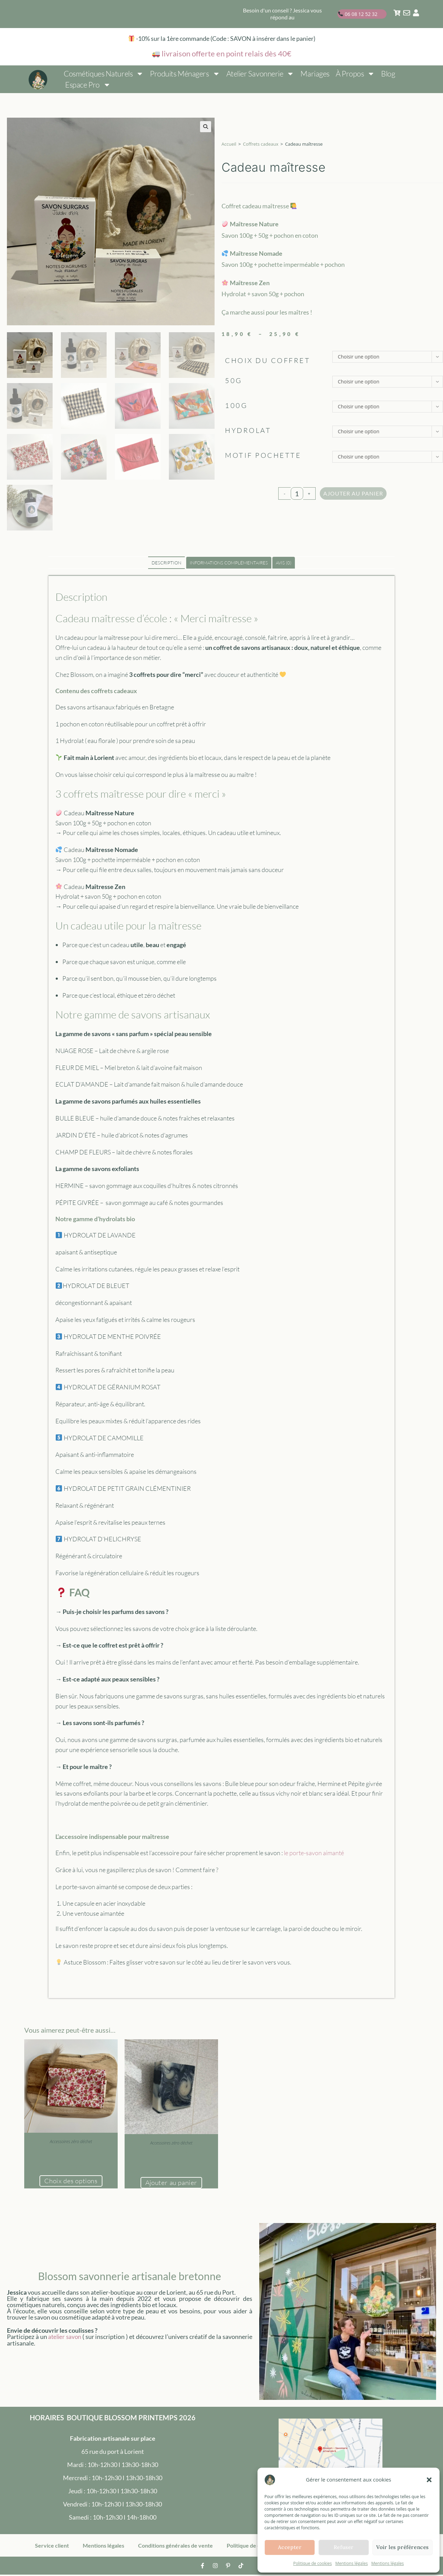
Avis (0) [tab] (283, 562)
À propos (355, 73)
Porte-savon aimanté (171, 2151)
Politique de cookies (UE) (257, 2546)
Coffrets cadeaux (260, 144)
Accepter (290, 2547)
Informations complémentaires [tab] (229, 562)
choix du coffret (267, 360)
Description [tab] (166, 562)
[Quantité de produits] (297, 493)
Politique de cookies (312, 2563)
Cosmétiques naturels (104, 73)
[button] (429, 2479)
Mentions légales (351, 2563)
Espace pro (88, 84)
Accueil (229, 144)
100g (236, 405)
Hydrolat (248, 430)
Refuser (344, 2547)
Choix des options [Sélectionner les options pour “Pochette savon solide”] (71, 2181)
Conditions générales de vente (175, 2546)
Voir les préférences (402, 2547)
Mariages (314, 73)
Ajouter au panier (353, 493)
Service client (52, 2546)
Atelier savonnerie (260, 73)
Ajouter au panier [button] (171, 2183)
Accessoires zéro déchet (71, 2141)
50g (233, 380)
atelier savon (65, 2338)
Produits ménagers (185, 73)
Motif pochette (263, 455)
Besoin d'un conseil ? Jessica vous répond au (282, 14)
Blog (388, 73)
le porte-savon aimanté (314, 1853)
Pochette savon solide (70, 2150)
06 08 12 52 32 (357, 14)
